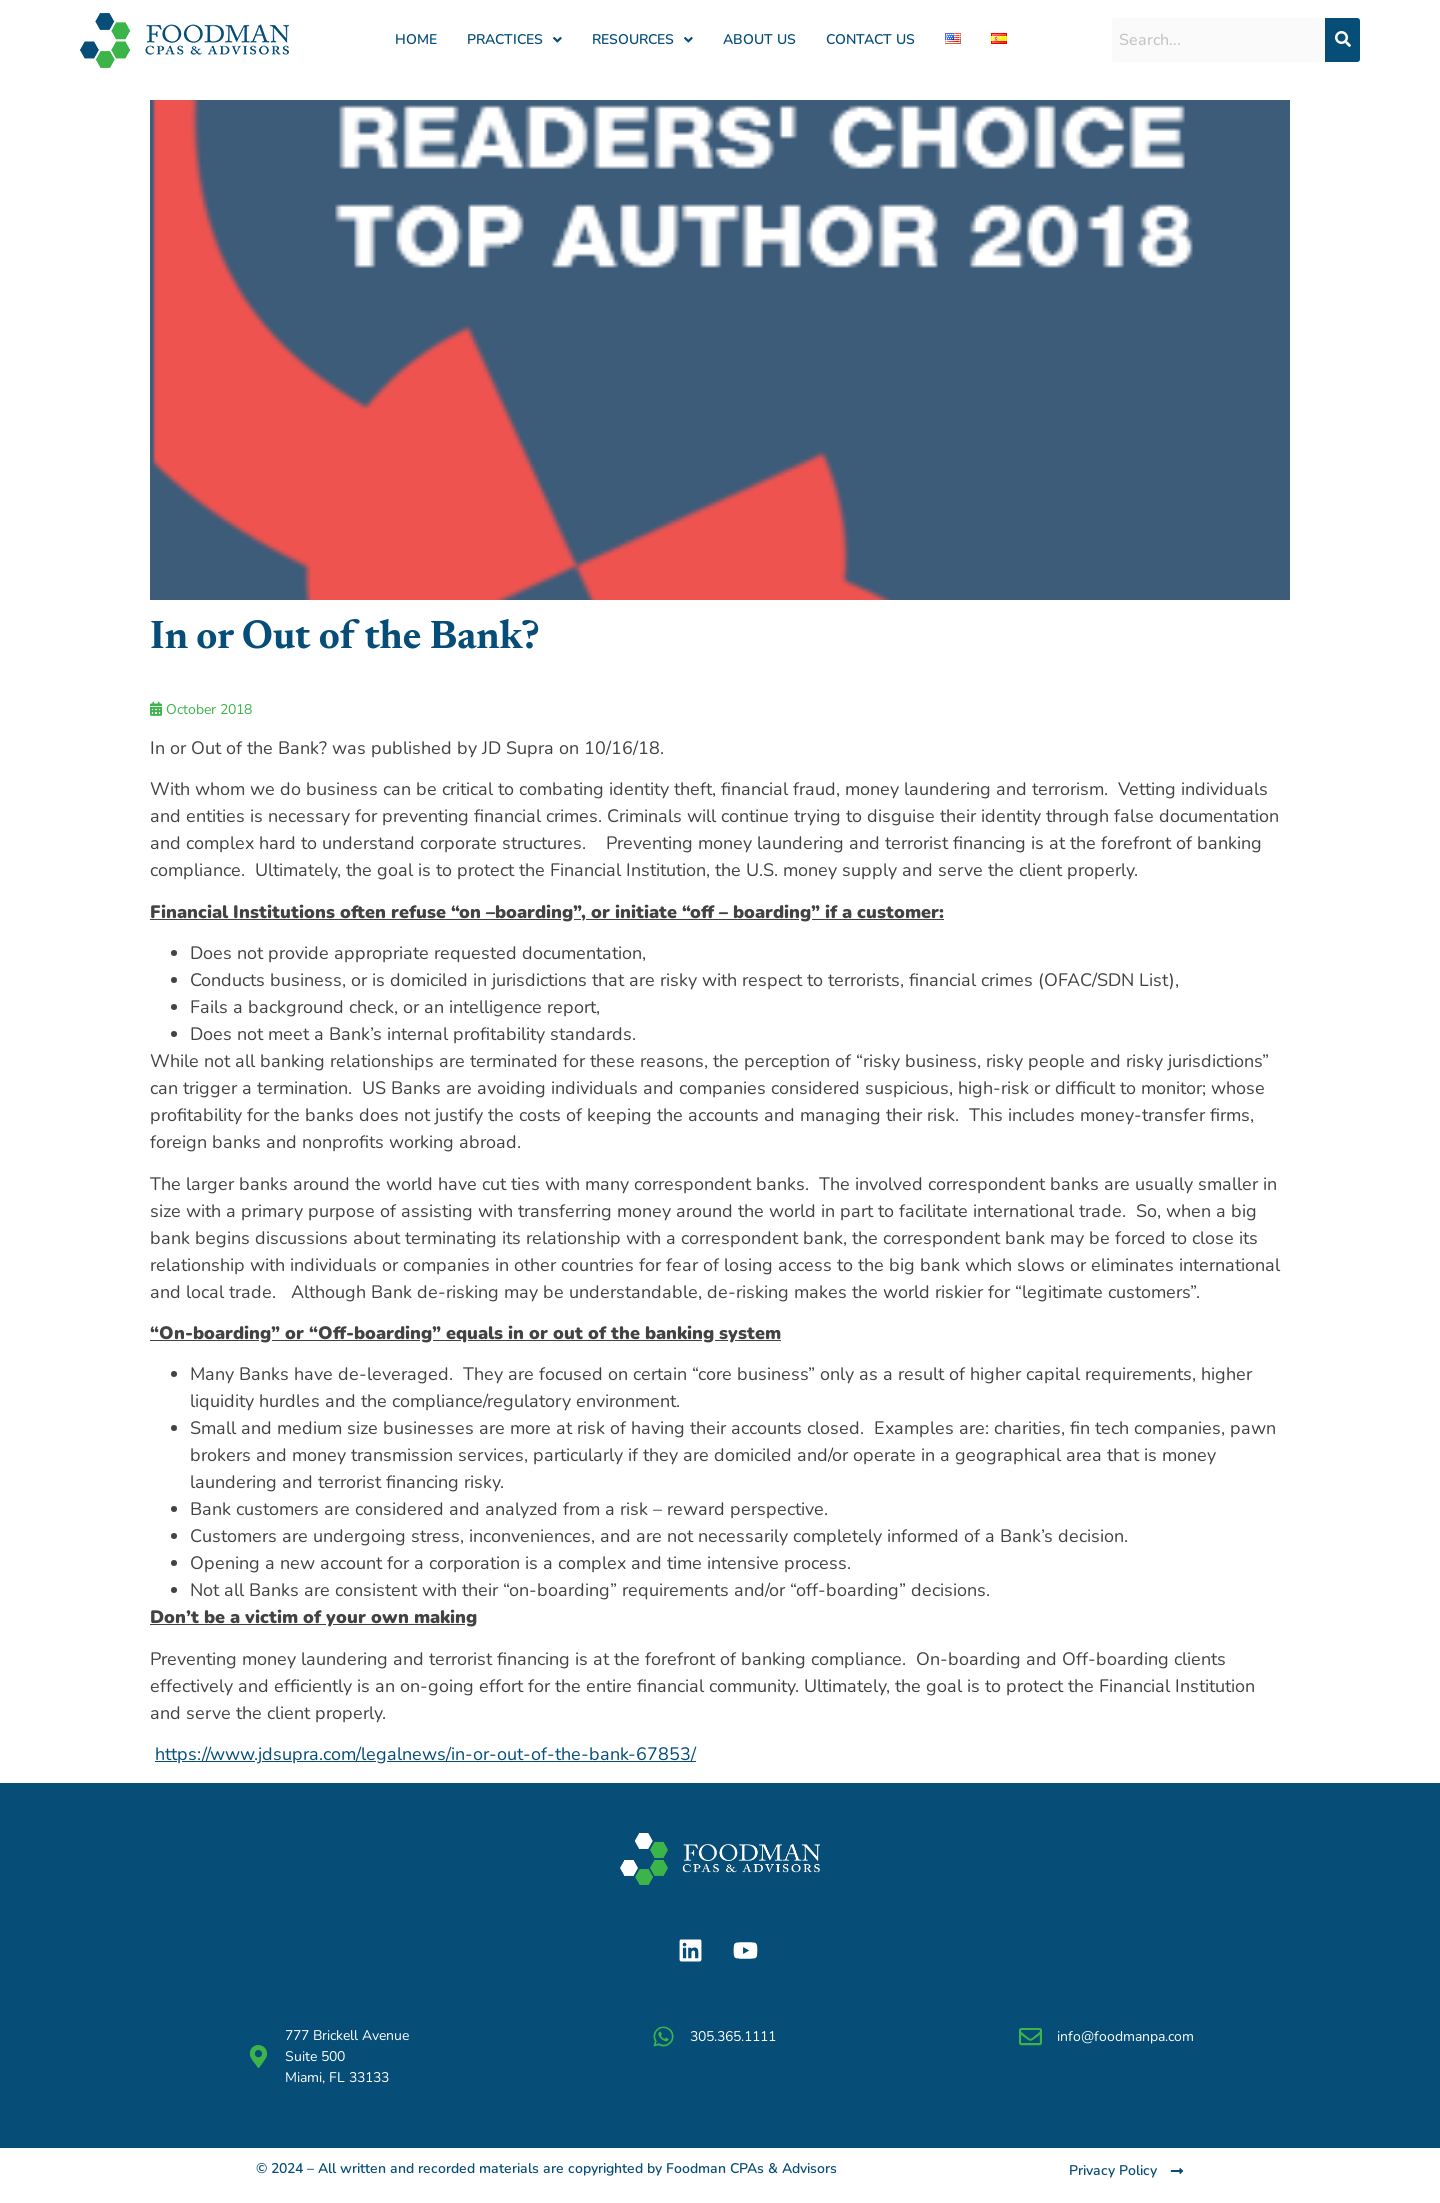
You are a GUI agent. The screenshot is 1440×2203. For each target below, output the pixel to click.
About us (759, 39)
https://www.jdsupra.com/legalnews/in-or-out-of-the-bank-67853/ (425, 1754)
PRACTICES (514, 39)
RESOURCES (642, 39)
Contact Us (870, 39)
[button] (514, 40)
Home (416, 39)
